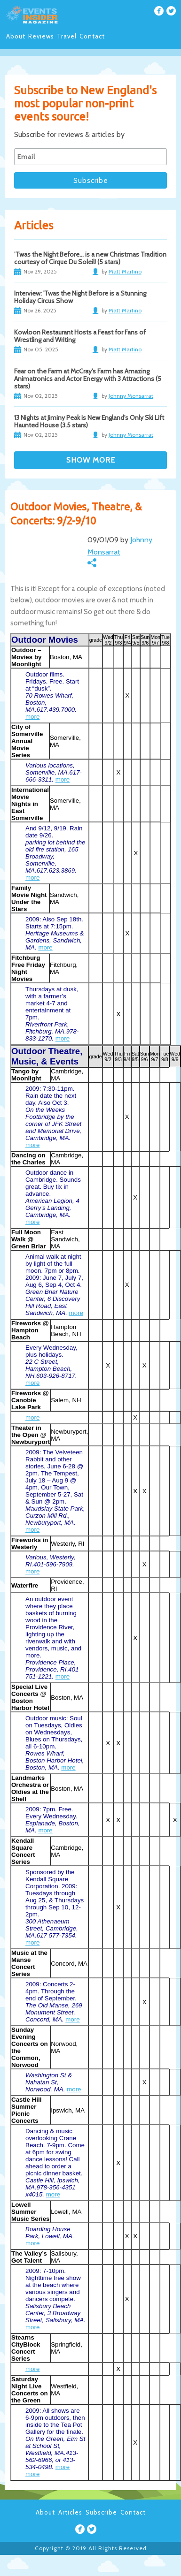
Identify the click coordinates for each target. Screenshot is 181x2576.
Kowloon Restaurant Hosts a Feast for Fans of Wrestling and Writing (80, 336)
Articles (70, 2512)
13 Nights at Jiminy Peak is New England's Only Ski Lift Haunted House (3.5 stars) (89, 421)
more (32, 716)
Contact (92, 36)
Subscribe (101, 2512)
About (15, 36)
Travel (67, 36)
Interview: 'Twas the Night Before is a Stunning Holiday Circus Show (80, 297)
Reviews (41, 36)
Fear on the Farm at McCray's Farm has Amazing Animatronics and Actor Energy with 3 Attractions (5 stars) (87, 378)
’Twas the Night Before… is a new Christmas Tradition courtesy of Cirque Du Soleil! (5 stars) (90, 258)
